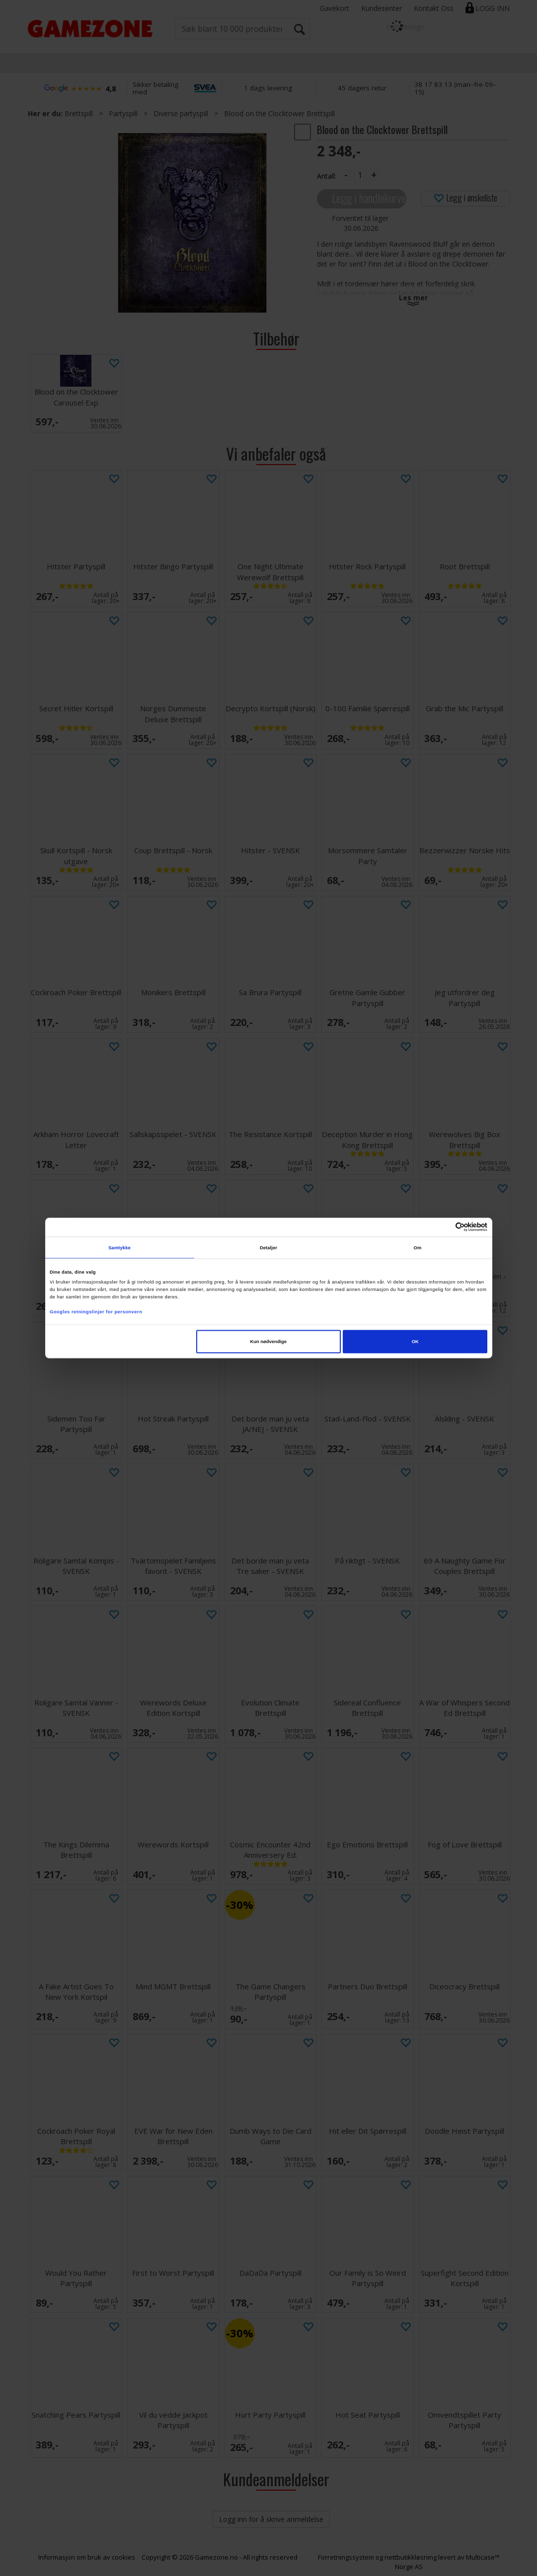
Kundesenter (381, 8)
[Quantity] (360, 175)
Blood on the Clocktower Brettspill (279, 113)
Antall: (326, 176)
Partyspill (123, 113)
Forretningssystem (346, 2557)
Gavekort (334, 8)
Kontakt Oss (434, 8)
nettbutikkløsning (410, 2557)
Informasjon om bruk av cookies (86, 2557)
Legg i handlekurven (369, 197)
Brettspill (79, 113)
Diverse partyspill (180, 113)
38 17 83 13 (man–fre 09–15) (455, 88)
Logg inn (492, 8)
